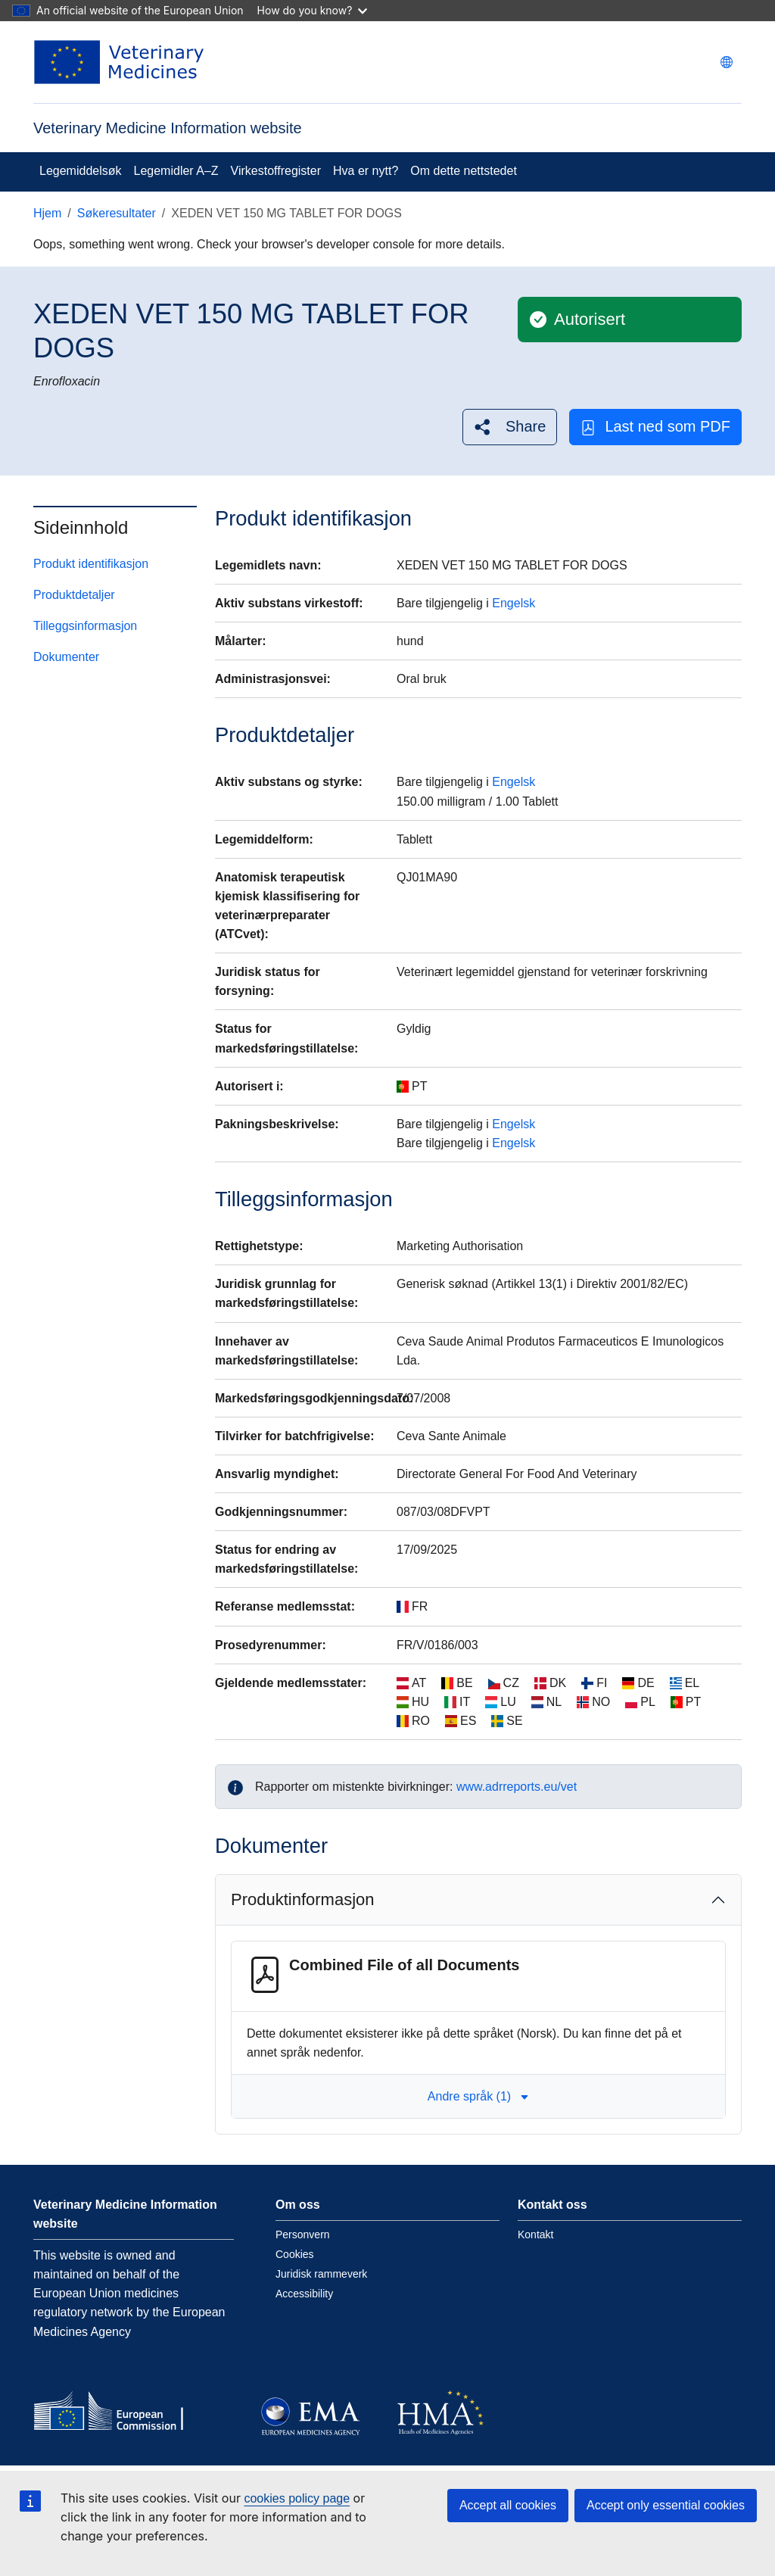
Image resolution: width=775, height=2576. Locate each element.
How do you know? (312, 10)
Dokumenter (66, 656)
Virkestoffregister (276, 170)
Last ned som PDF (655, 426)
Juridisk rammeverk (321, 2274)
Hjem (47, 213)
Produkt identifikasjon (90, 563)
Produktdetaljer (74, 594)
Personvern (302, 2234)
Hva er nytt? (365, 170)
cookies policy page (297, 2498)
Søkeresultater (116, 213)
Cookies (294, 2254)
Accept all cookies (507, 2505)
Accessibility (304, 2294)
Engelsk (513, 603)
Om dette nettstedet (463, 170)
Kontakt (535, 2234)
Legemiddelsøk (80, 170)
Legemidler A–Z (176, 170)
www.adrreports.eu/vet (516, 1786)
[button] (509, 426)
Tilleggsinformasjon (85, 625)
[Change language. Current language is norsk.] (726, 62)
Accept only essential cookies (666, 2505)
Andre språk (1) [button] (478, 2096)
